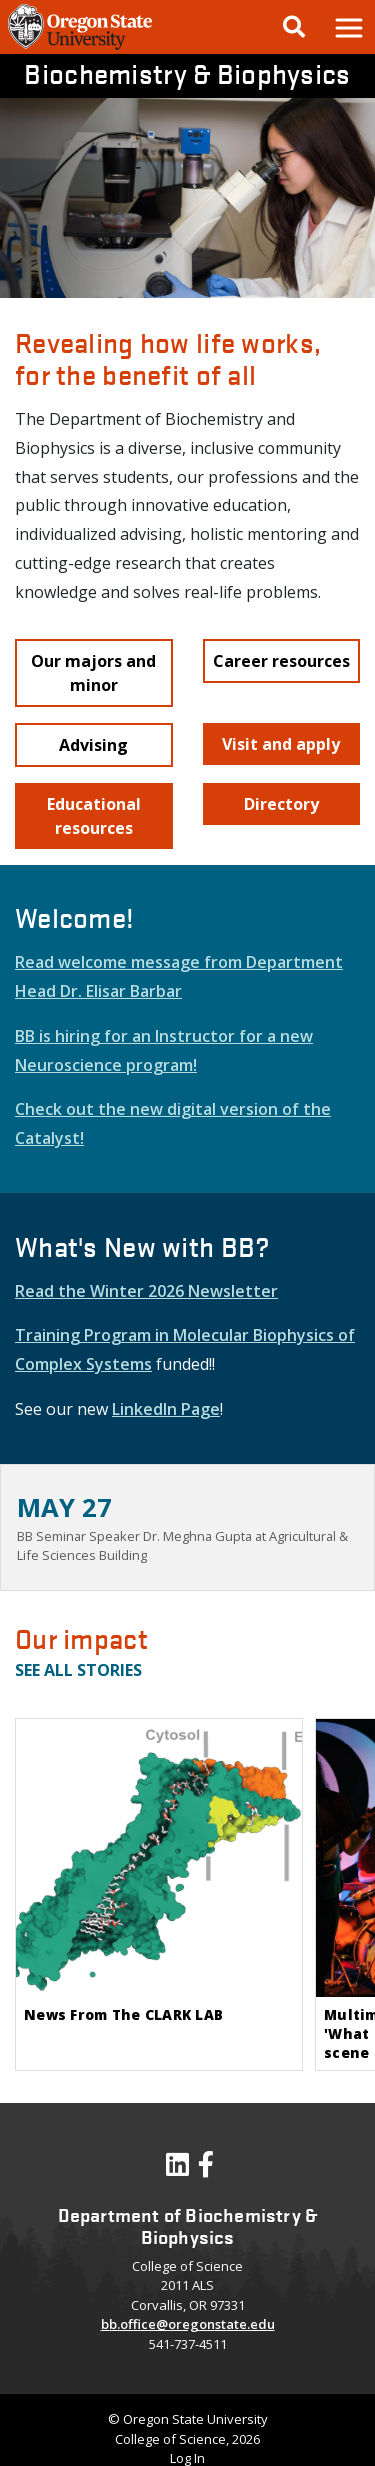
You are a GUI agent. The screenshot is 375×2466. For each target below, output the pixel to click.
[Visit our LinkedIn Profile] (177, 2169)
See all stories (78, 1670)
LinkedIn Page (166, 1409)
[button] (348, 27)
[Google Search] (294, 27)
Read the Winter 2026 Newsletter (146, 1291)
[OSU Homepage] (80, 48)
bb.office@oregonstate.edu (188, 2324)
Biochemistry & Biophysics (187, 73)
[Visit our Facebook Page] (206, 2169)
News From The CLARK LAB (123, 2014)
